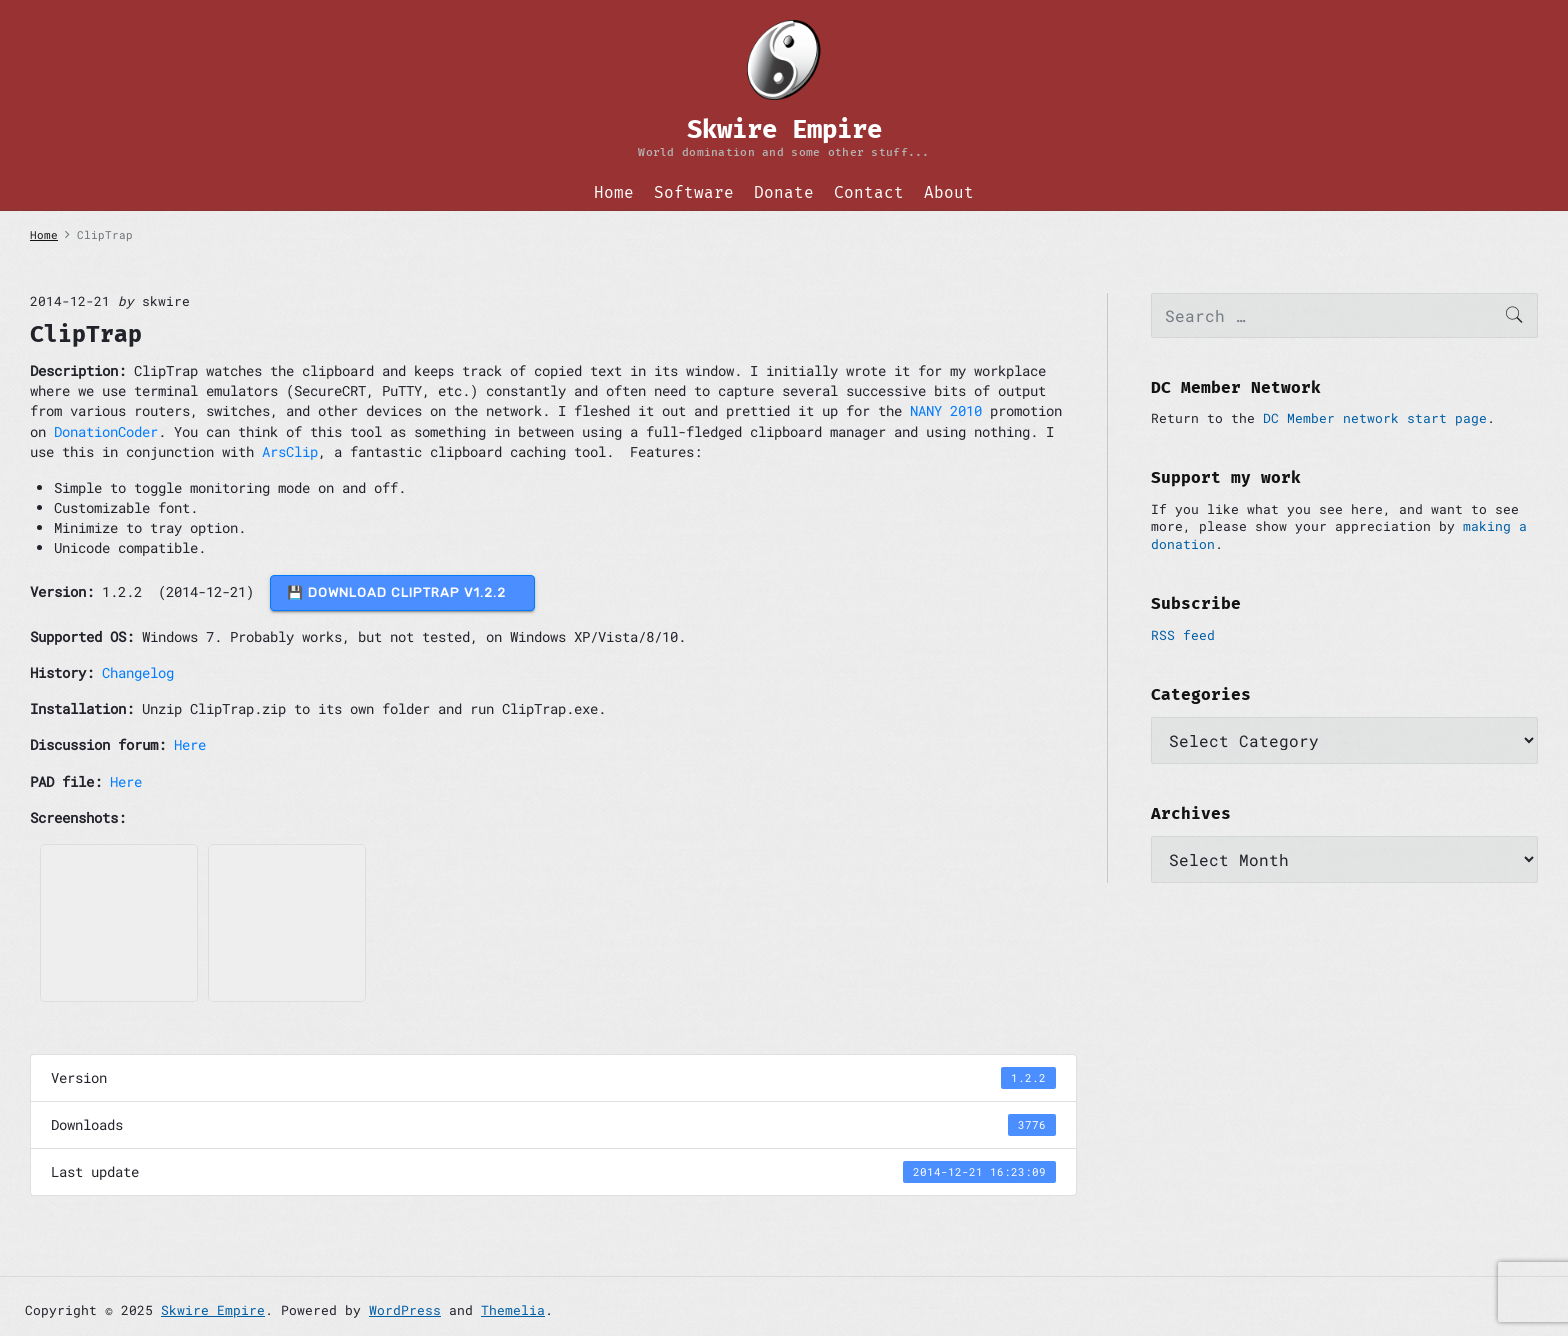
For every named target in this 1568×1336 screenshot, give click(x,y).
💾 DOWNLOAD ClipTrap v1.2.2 (402, 592)
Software (694, 192)
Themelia (513, 1310)
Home (614, 192)
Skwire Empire (213, 1310)
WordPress (405, 1310)
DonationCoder (106, 431)
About (949, 192)
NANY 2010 (946, 410)
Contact (869, 192)
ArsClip (290, 451)
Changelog (138, 672)
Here (190, 744)
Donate (784, 192)
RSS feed (1183, 635)
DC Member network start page (1375, 418)
